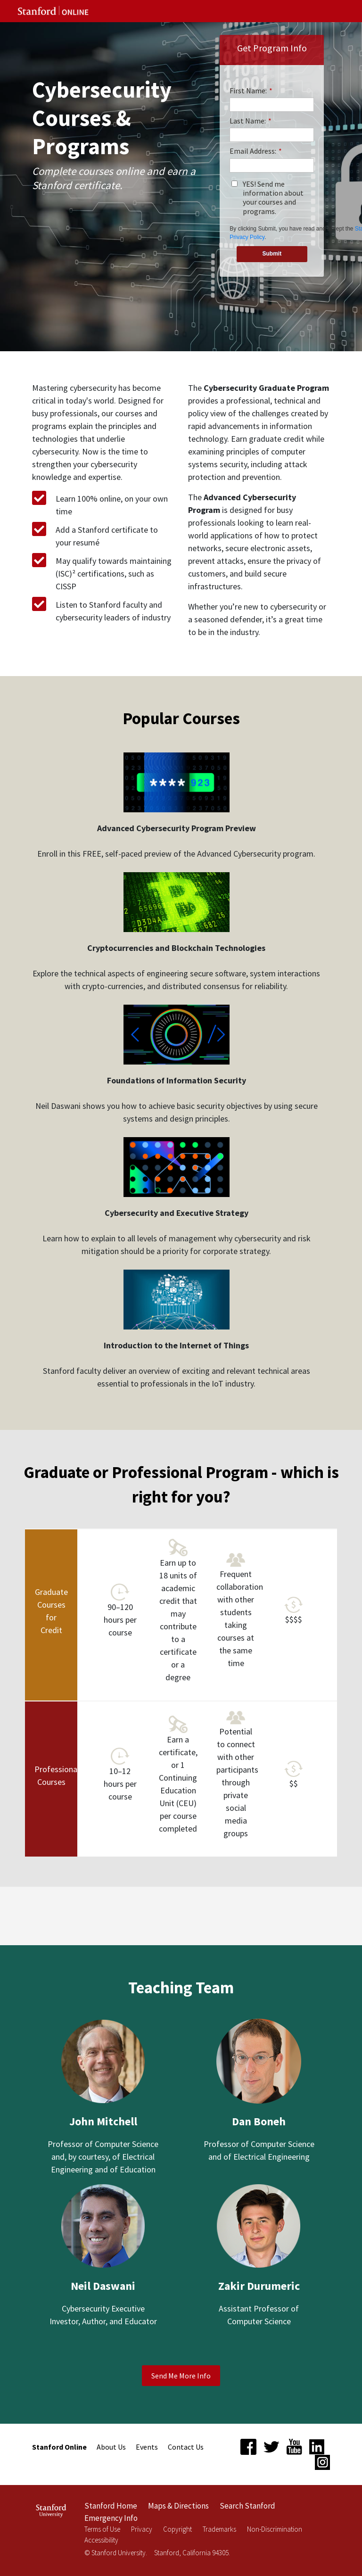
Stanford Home (110, 2506)
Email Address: (256, 151)
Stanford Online (59, 2447)
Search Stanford (247, 2506)
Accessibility (101, 2539)
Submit (271, 253)
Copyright (177, 2529)
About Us (111, 2447)
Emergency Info (111, 2518)
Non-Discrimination (274, 2529)
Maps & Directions (178, 2506)
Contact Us (186, 2447)
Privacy (141, 2529)
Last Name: (251, 120)
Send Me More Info (181, 2375)
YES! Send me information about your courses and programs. (273, 198)
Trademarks (219, 2529)
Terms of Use (102, 2529)
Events (147, 2447)
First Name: (251, 90)
